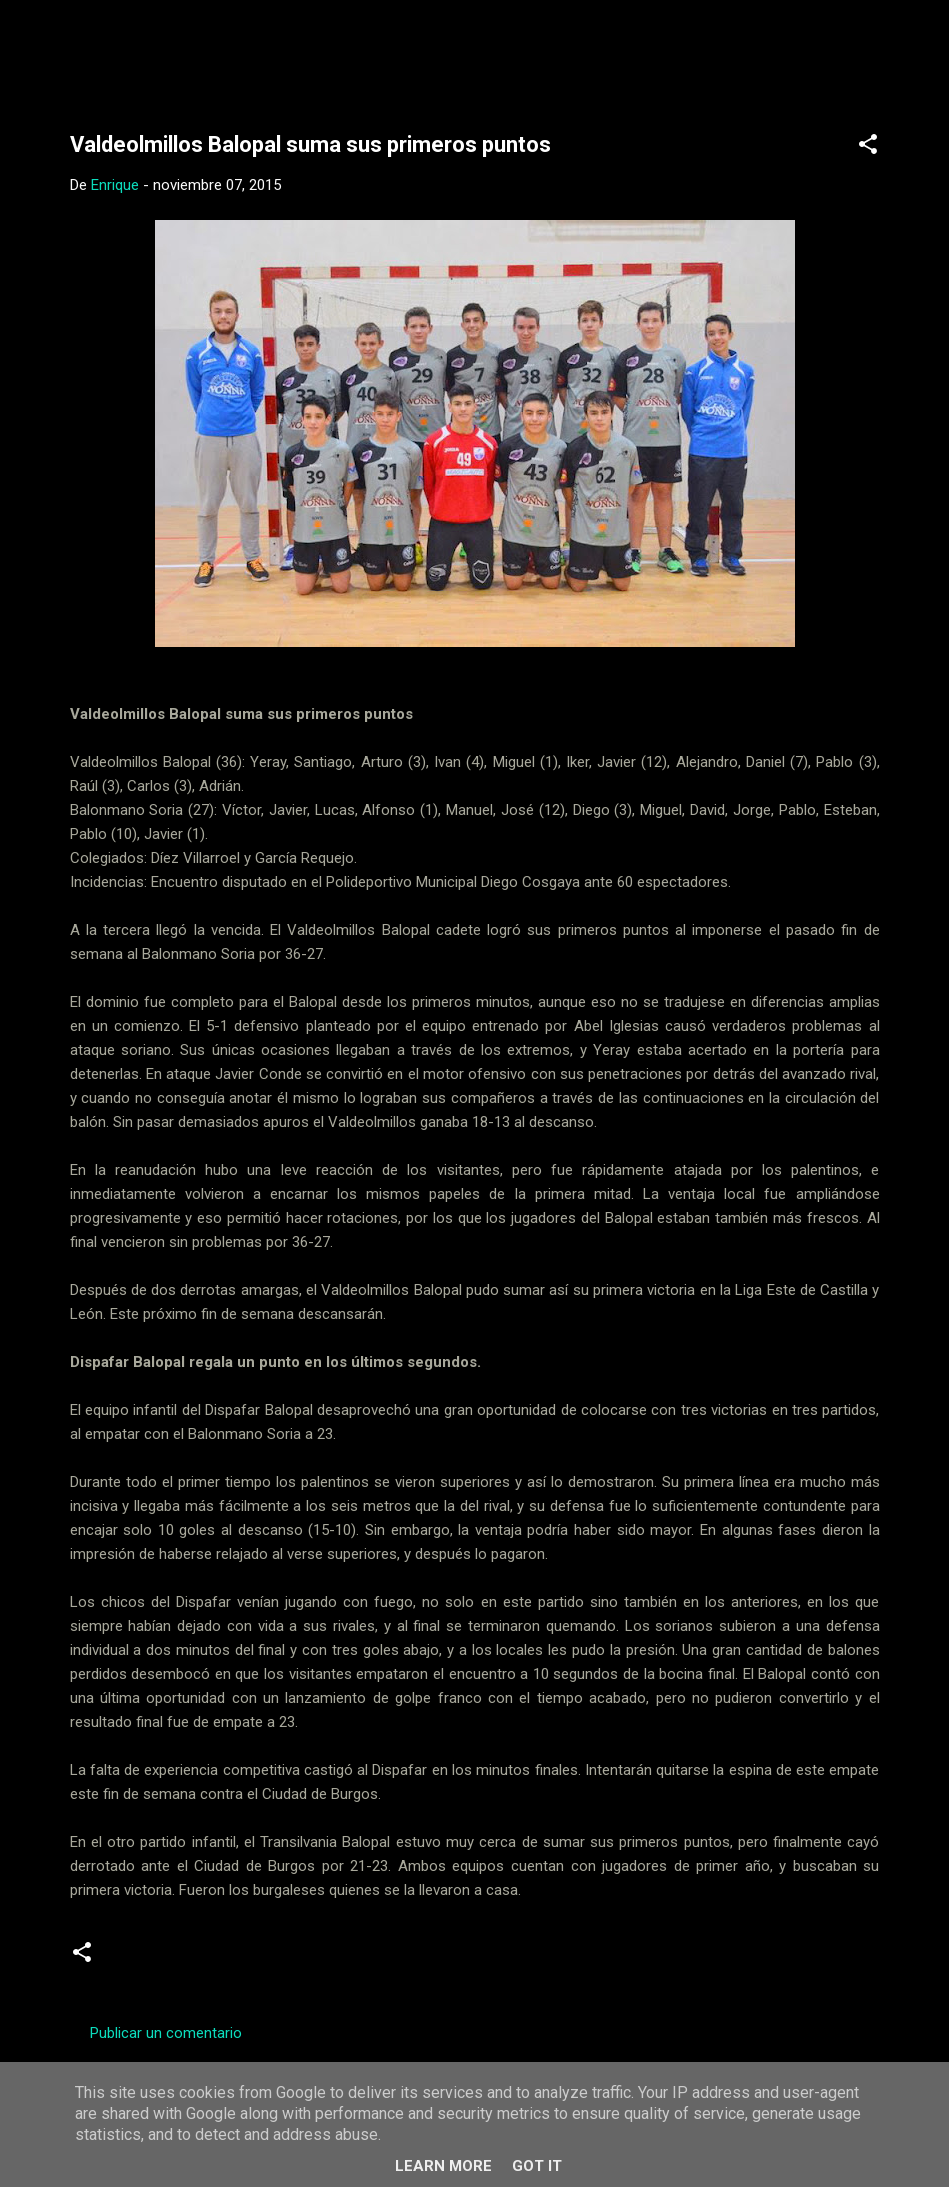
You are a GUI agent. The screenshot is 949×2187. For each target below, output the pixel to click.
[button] (868, 147)
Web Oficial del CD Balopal (221, 48)
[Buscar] (908, 54)
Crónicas (229, 1960)
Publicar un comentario (166, 2033)
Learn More (443, 2166)
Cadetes (146, 1960)
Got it (537, 2166)
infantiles (315, 1960)
